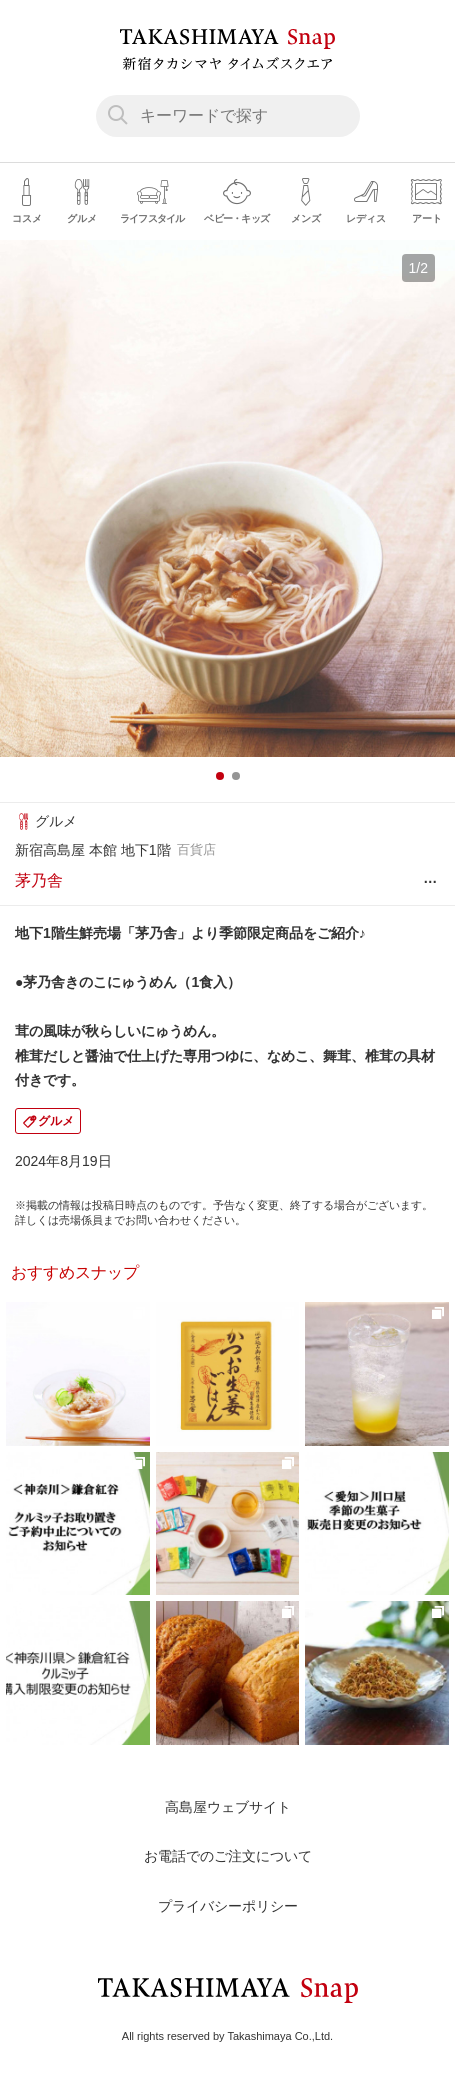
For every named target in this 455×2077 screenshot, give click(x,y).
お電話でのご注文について (228, 1856)
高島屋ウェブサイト (228, 1807)
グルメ (56, 1121)
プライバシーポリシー (228, 1906)
